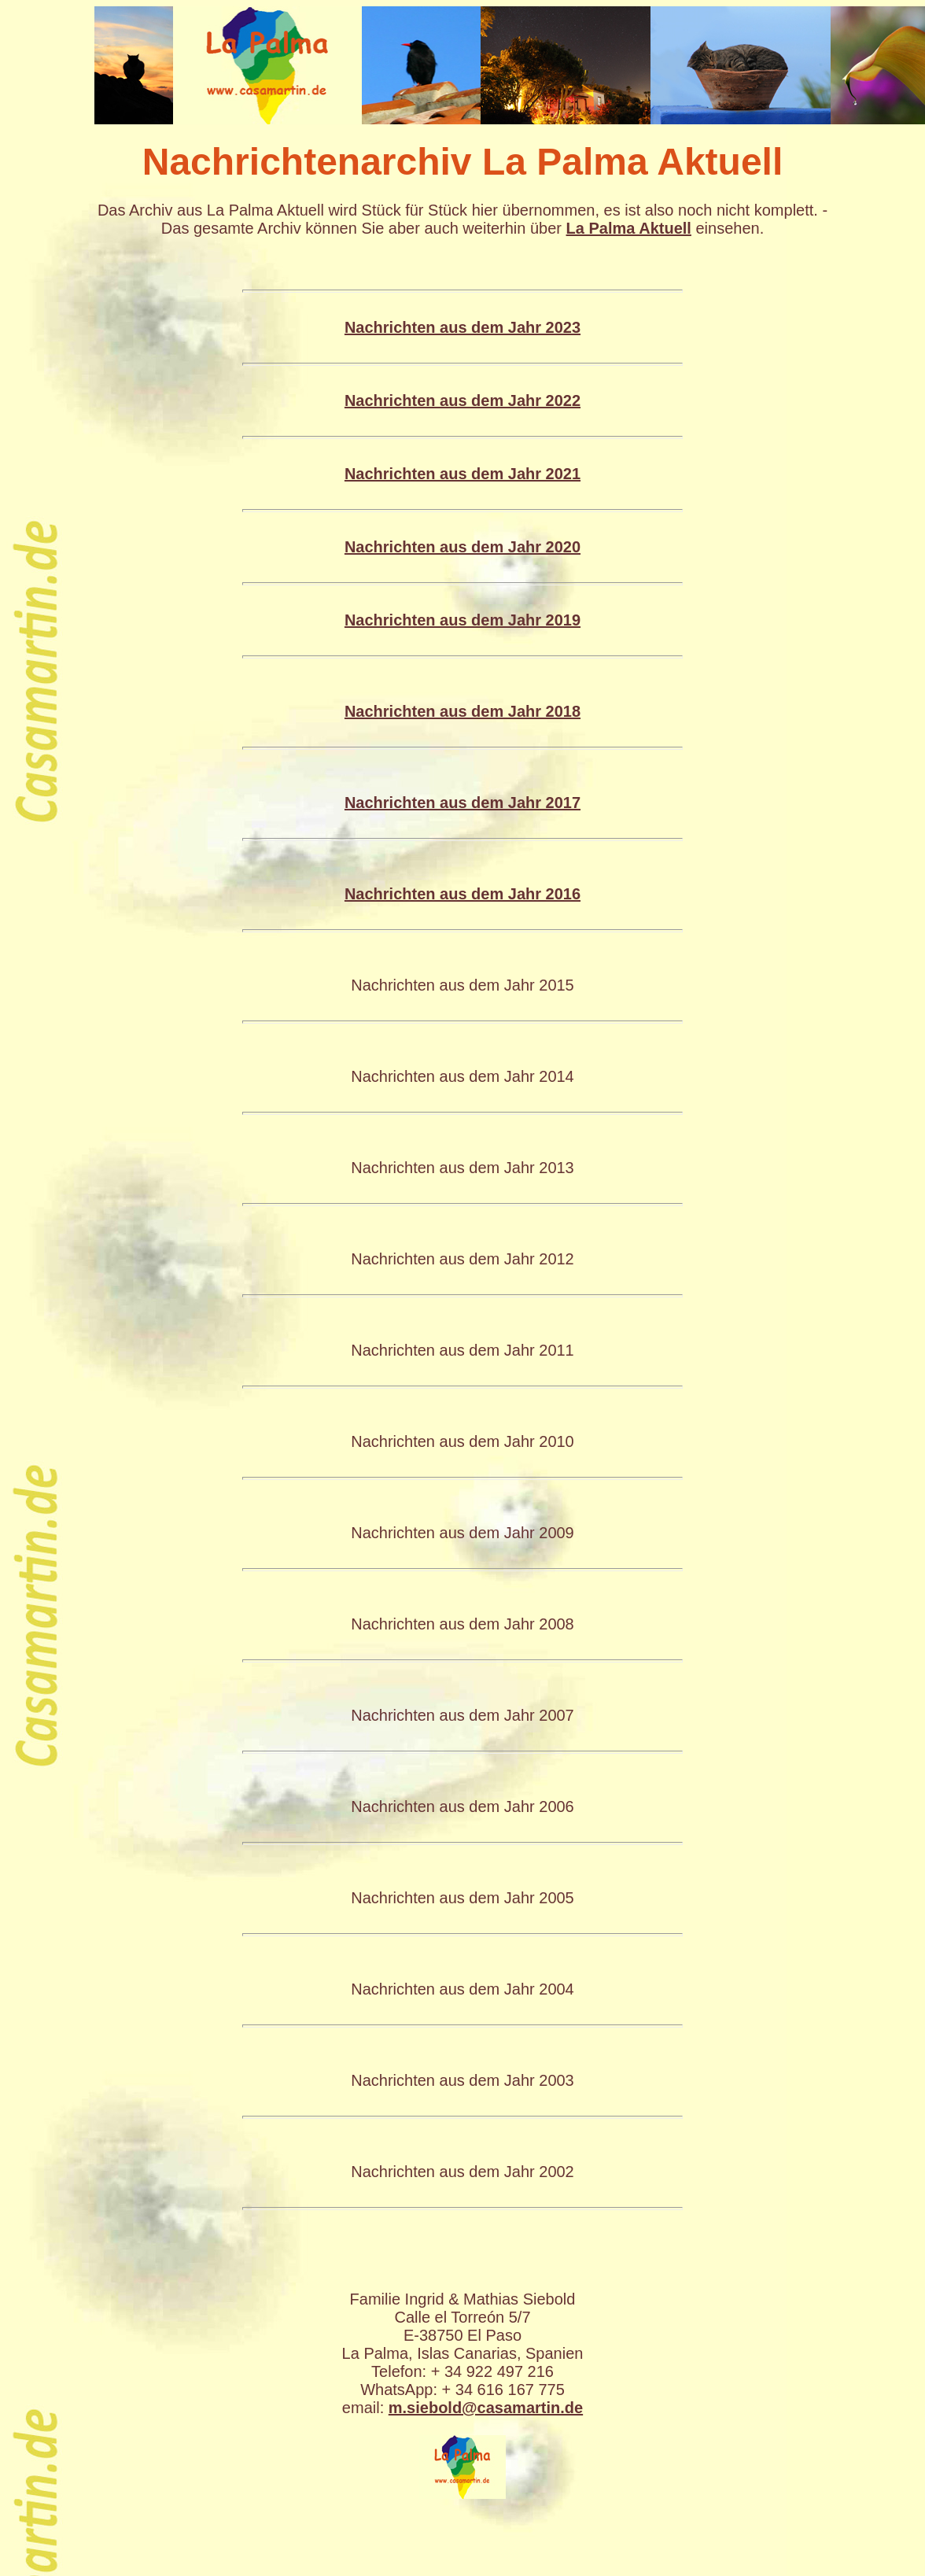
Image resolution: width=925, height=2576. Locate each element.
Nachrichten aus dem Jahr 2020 (462, 546)
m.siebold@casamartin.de (486, 2407)
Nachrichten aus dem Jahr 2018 (462, 711)
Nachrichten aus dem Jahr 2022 (462, 400)
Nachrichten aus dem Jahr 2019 (462, 620)
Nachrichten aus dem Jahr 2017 (462, 802)
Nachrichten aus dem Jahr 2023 (462, 327)
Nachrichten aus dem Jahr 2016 (462, 893)
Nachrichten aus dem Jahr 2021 (462, 473)
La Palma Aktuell (628, 228)
